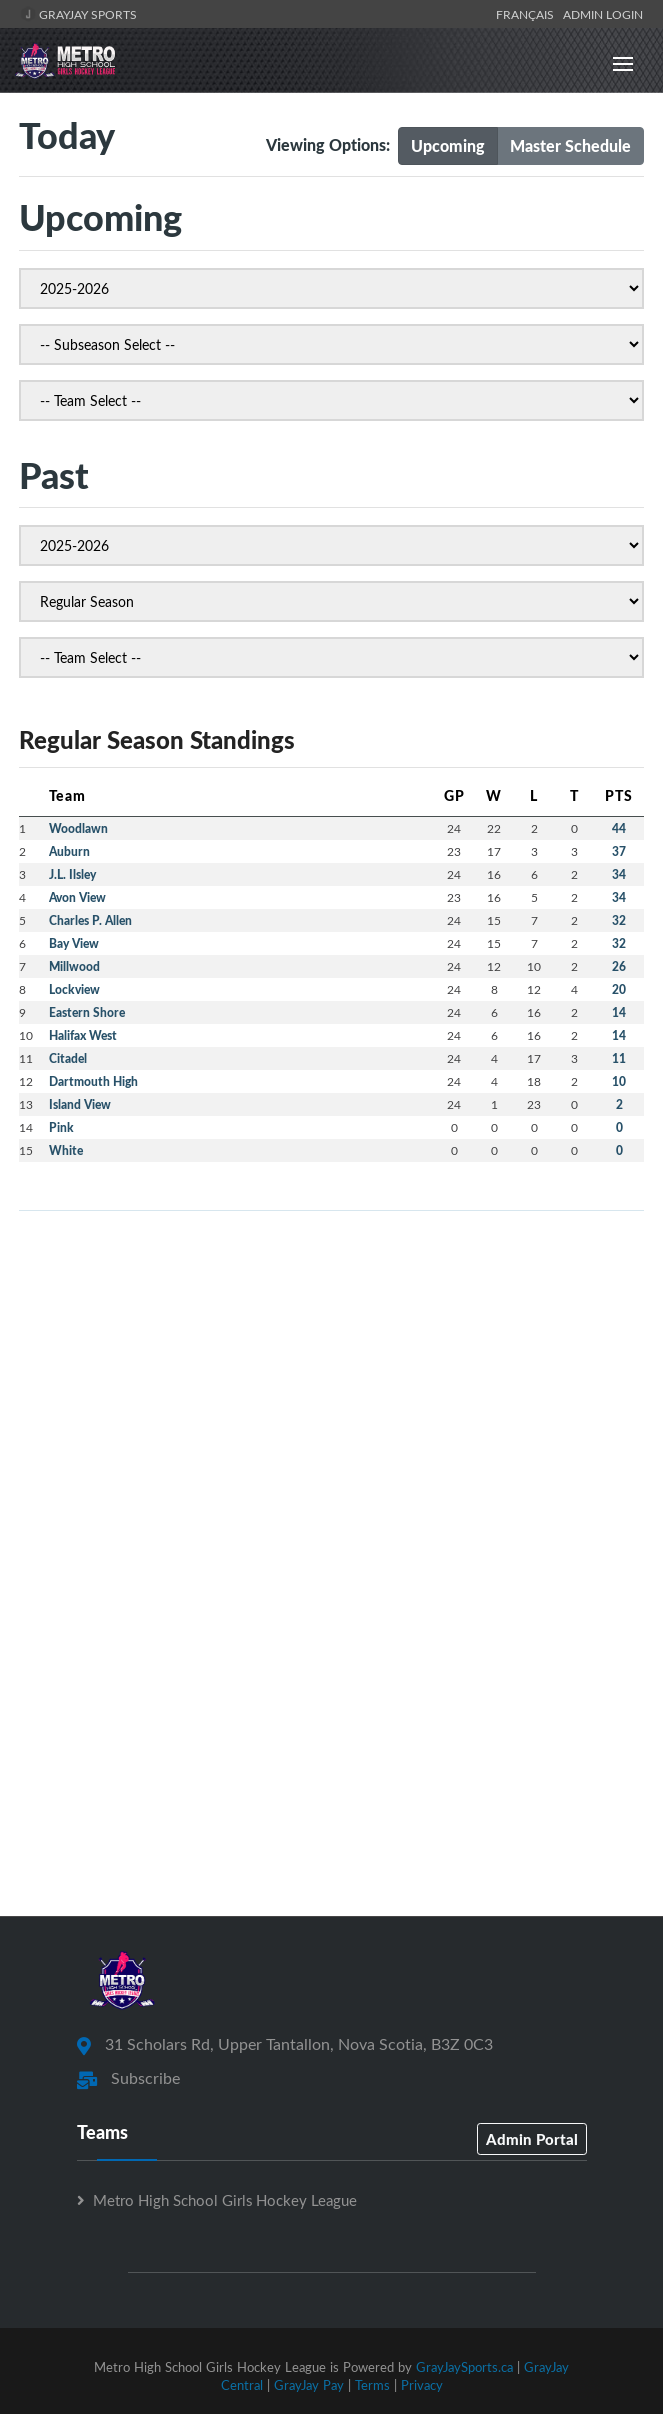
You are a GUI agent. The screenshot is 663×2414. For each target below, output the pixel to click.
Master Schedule (570, 145)
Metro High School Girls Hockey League (225, 2200)
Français (528, 14)
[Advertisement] (331, 1367)
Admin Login (603, 14)
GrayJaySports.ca (464, 2367)
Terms (372, 2385)
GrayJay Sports (78, 14)
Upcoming (448, 145)
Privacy (422, 2385)
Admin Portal (532, 2139)
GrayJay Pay (309, 2385)
